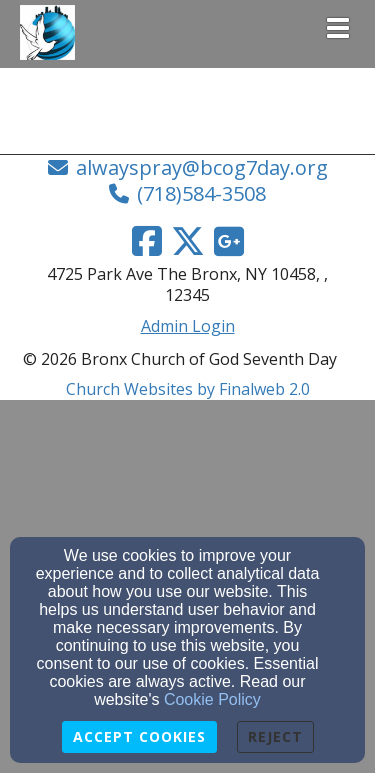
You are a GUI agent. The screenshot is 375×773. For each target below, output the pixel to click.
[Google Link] (229, 241)
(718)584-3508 (201, 193)
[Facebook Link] (147, 241)
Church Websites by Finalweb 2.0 (188, 389)
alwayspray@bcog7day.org (202, 167)
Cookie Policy (212, 699)
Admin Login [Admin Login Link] (188, 326)
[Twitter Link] (188, 241)
